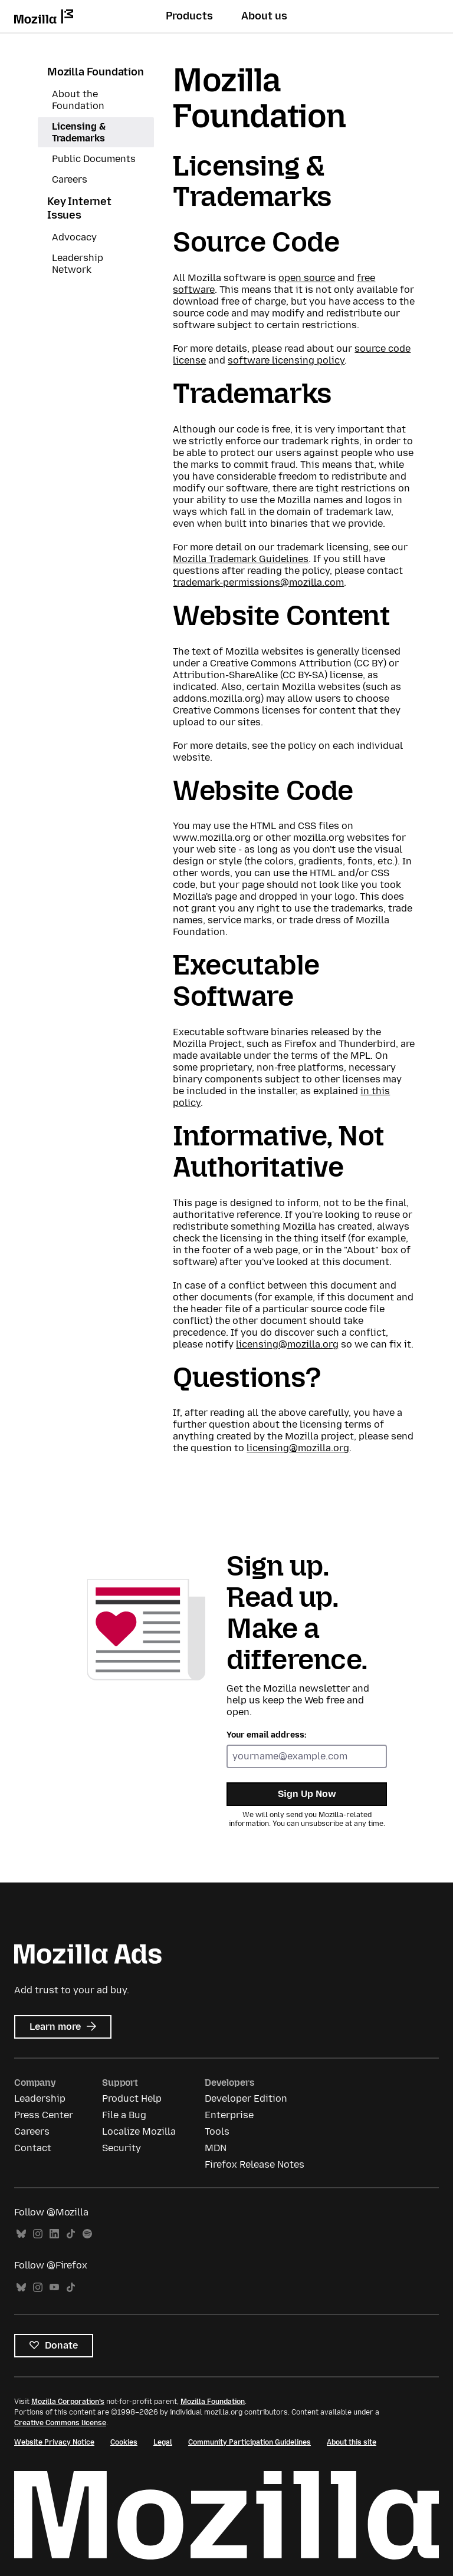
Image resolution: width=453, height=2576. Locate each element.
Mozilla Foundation (95, 71)
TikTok (71, 2234)
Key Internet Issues (79, 208)
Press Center (43, 2115)
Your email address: (266, 1735)
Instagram (38, 2234)
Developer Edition (246, 2098)
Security (121, 2148)
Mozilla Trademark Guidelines (240, 558)
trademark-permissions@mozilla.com (258, 582)
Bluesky (21, 2234)
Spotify (87, 2234)
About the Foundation (78, 99)
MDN (215, 2148)
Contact (32, 2148)
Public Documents (94, 158)
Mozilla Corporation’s (67, 2401)
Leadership (39, 2098)
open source (306, 277)
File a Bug (124, 2115)
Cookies (123, 2442)
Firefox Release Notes (254, 2164)
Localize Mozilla (139, 2131)
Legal (162, 2442)
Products (189, 15)
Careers (69, 179)
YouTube (54, 2287)
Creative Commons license (60, 2423)
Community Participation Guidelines (249, 2442)
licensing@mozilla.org (287, 1344)
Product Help (132, 2098)
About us (264, 15)
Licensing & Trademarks (79, 132)
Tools (217, 2131)
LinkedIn (54, 2234)
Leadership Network (77, 263)
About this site (351, 2442)
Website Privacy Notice (54, 2442)
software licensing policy (286, 360)
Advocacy (74, 237)
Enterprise (229, 2115)
